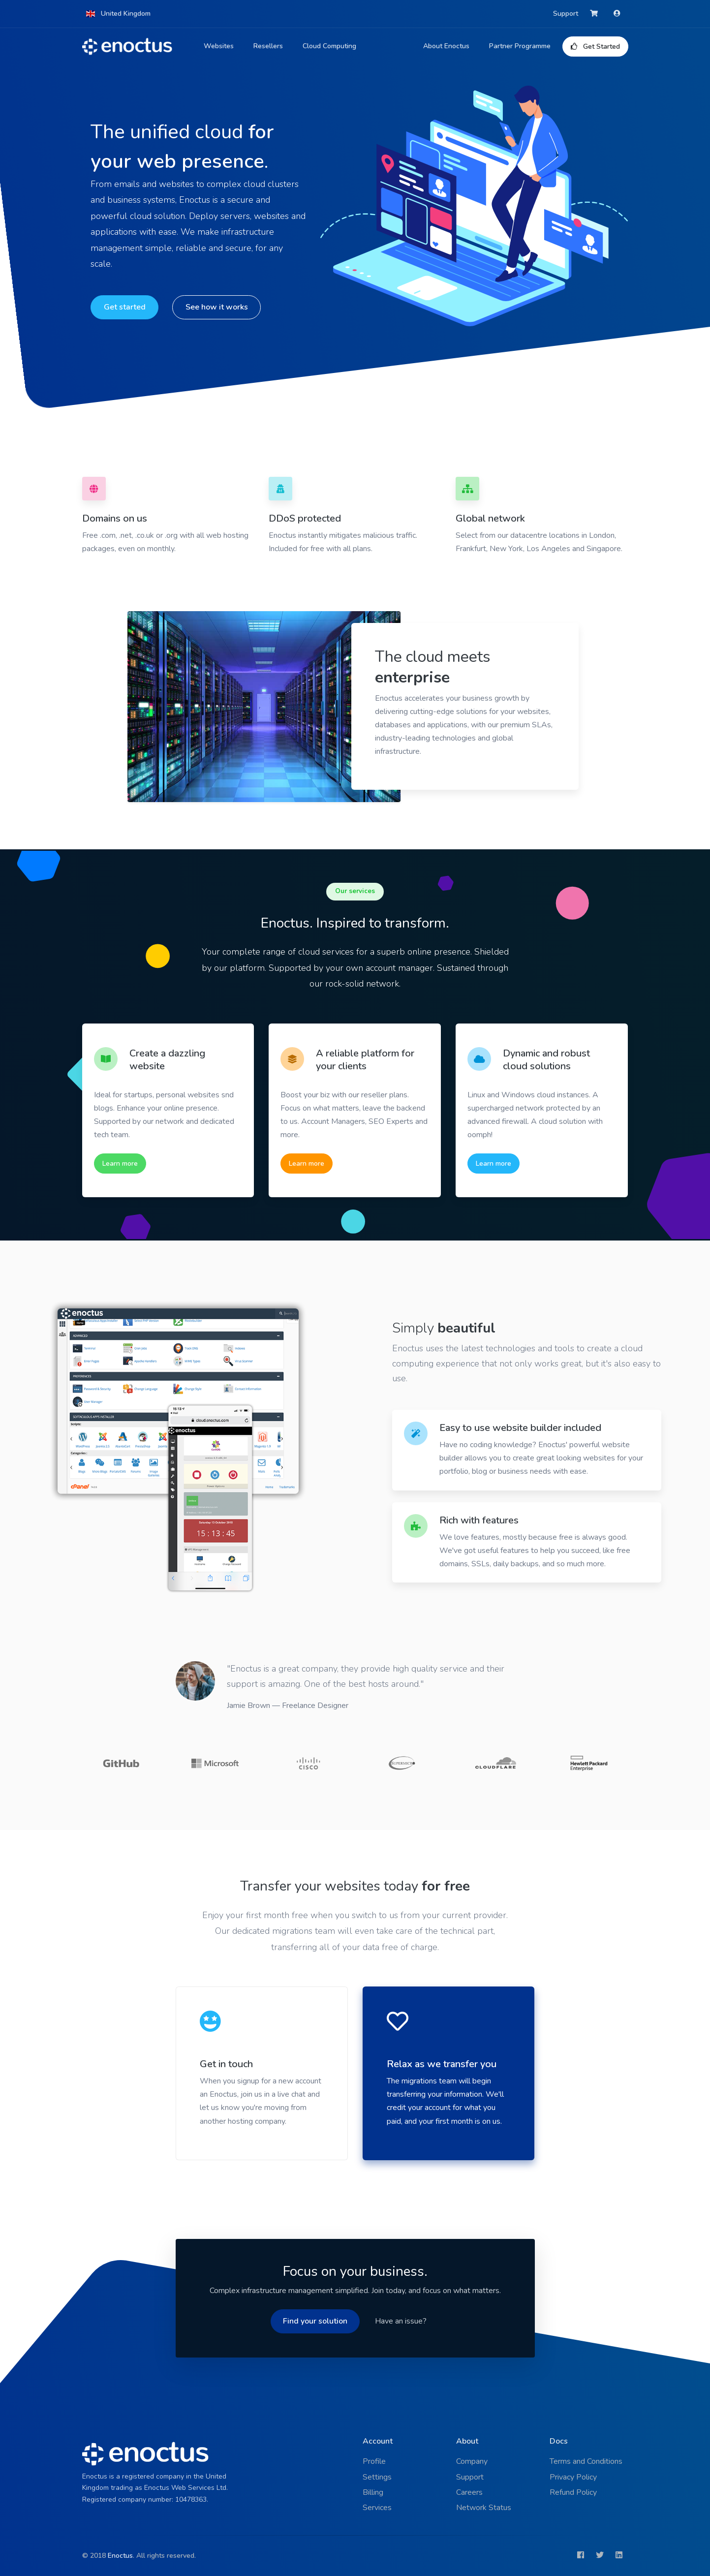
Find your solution (315, 2321)
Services (377, 2507)
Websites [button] (219, 46)
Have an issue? (401, 2321)
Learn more (120, 1163)
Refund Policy (573, 2492)
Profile (374, 2461)
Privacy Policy (573, 2477)
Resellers (268, 46)
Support (565, 13)
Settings (377, 2477)
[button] (118, 14)
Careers (469, 2492)
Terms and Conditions (586, 2461)
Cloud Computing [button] (329, 46)
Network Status (483, 2507)
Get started (124, 307)
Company (472, 2461)
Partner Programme (520, 46)
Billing (373, 2492)
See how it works (216, 307)
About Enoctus (446, 46)
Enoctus (120, 2555)
